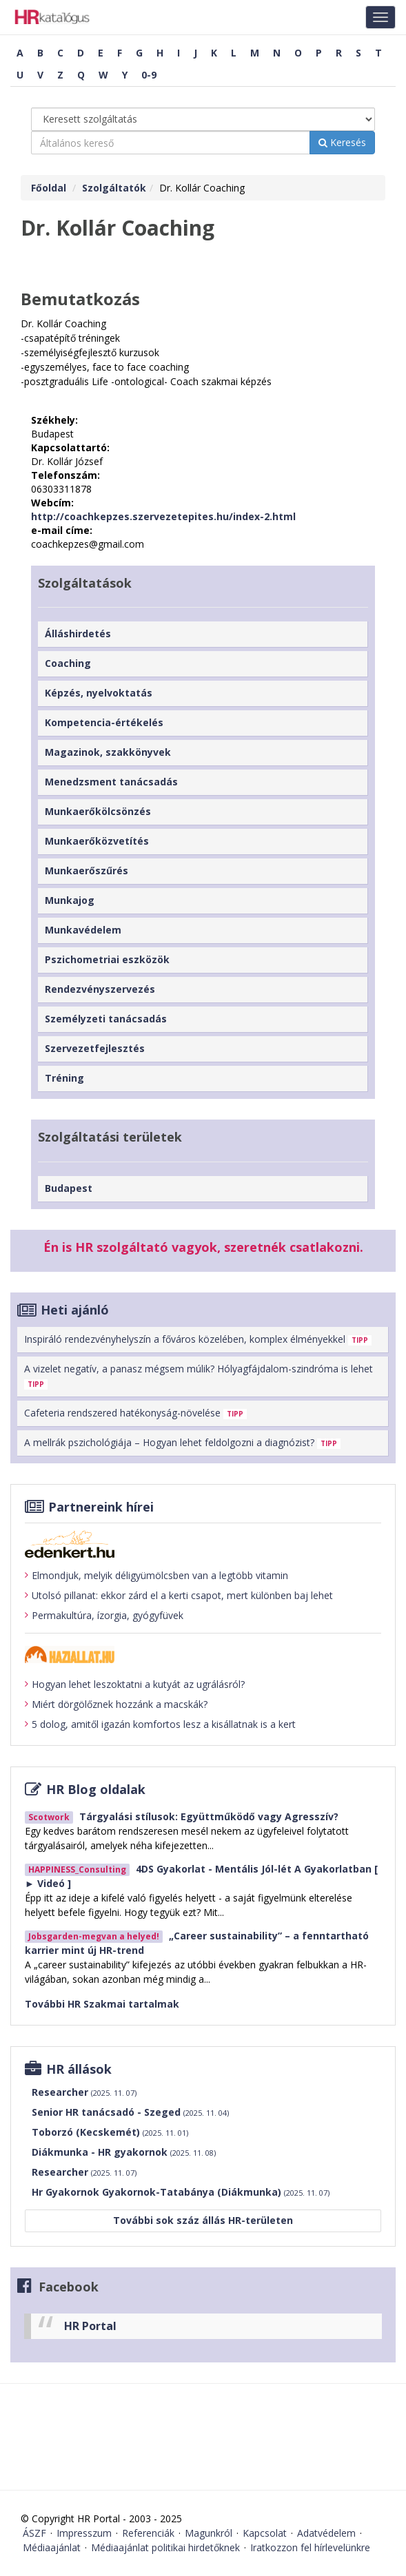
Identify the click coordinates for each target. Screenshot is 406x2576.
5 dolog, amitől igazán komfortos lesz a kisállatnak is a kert (160, 1724)
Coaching (68, 663)
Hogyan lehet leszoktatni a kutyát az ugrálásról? (135, 1684)
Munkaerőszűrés (86, 870)
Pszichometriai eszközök (107, 959)
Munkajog (69, 900)
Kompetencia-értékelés (104, 722)
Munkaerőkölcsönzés (98, 811)
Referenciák (148, 2532)
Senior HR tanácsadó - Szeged (130, 2112)
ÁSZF (34, 2532)
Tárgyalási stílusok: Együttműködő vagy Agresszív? (208, 1816)
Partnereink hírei (101, 1506)
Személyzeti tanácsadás (106, 1018)
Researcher (84, 2092)
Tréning (64, 1077)
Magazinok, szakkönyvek (108, 752)
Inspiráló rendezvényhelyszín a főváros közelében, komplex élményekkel (198, 1339)
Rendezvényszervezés (100, 989)
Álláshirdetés (78, 633)
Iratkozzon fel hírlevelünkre (310, 2547)
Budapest (68, 1188)
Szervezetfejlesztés (95, 1048)
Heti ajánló (75, 1309)
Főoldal (48, 187)
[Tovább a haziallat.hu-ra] (203, 1654)
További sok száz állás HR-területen (203, 2220)
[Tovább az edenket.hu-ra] (203, 1544)
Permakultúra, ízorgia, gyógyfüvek (104, 1615)
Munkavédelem (83, 929)
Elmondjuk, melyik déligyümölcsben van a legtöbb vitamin (156, 1576)
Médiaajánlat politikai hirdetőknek (165, 2547)
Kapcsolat (265, 2532)
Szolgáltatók (114, 187)
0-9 (148, 74)
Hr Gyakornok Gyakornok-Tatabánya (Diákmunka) (180, 2192)
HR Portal (90, 2325)
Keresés (342, 142)
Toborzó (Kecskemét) (110, 2132)
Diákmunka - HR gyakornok (124, 2152)
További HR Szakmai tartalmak (102, 2003)
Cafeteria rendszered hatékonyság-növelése (135, 1412)
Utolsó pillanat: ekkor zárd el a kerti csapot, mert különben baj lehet (179, 1596)
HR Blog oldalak (95, 1789)
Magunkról (208, 2532)
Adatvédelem (326, 2532)
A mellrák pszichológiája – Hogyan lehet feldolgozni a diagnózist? (182, 1442)
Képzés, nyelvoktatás (98, 692)
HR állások (79, 2069)
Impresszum (84, 2532)
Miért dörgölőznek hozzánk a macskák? (116, 1704)
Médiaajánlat (52, 2547)
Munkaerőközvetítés (97, 840)
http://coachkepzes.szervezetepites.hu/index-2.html (163, 516)
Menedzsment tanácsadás (111, 781)
